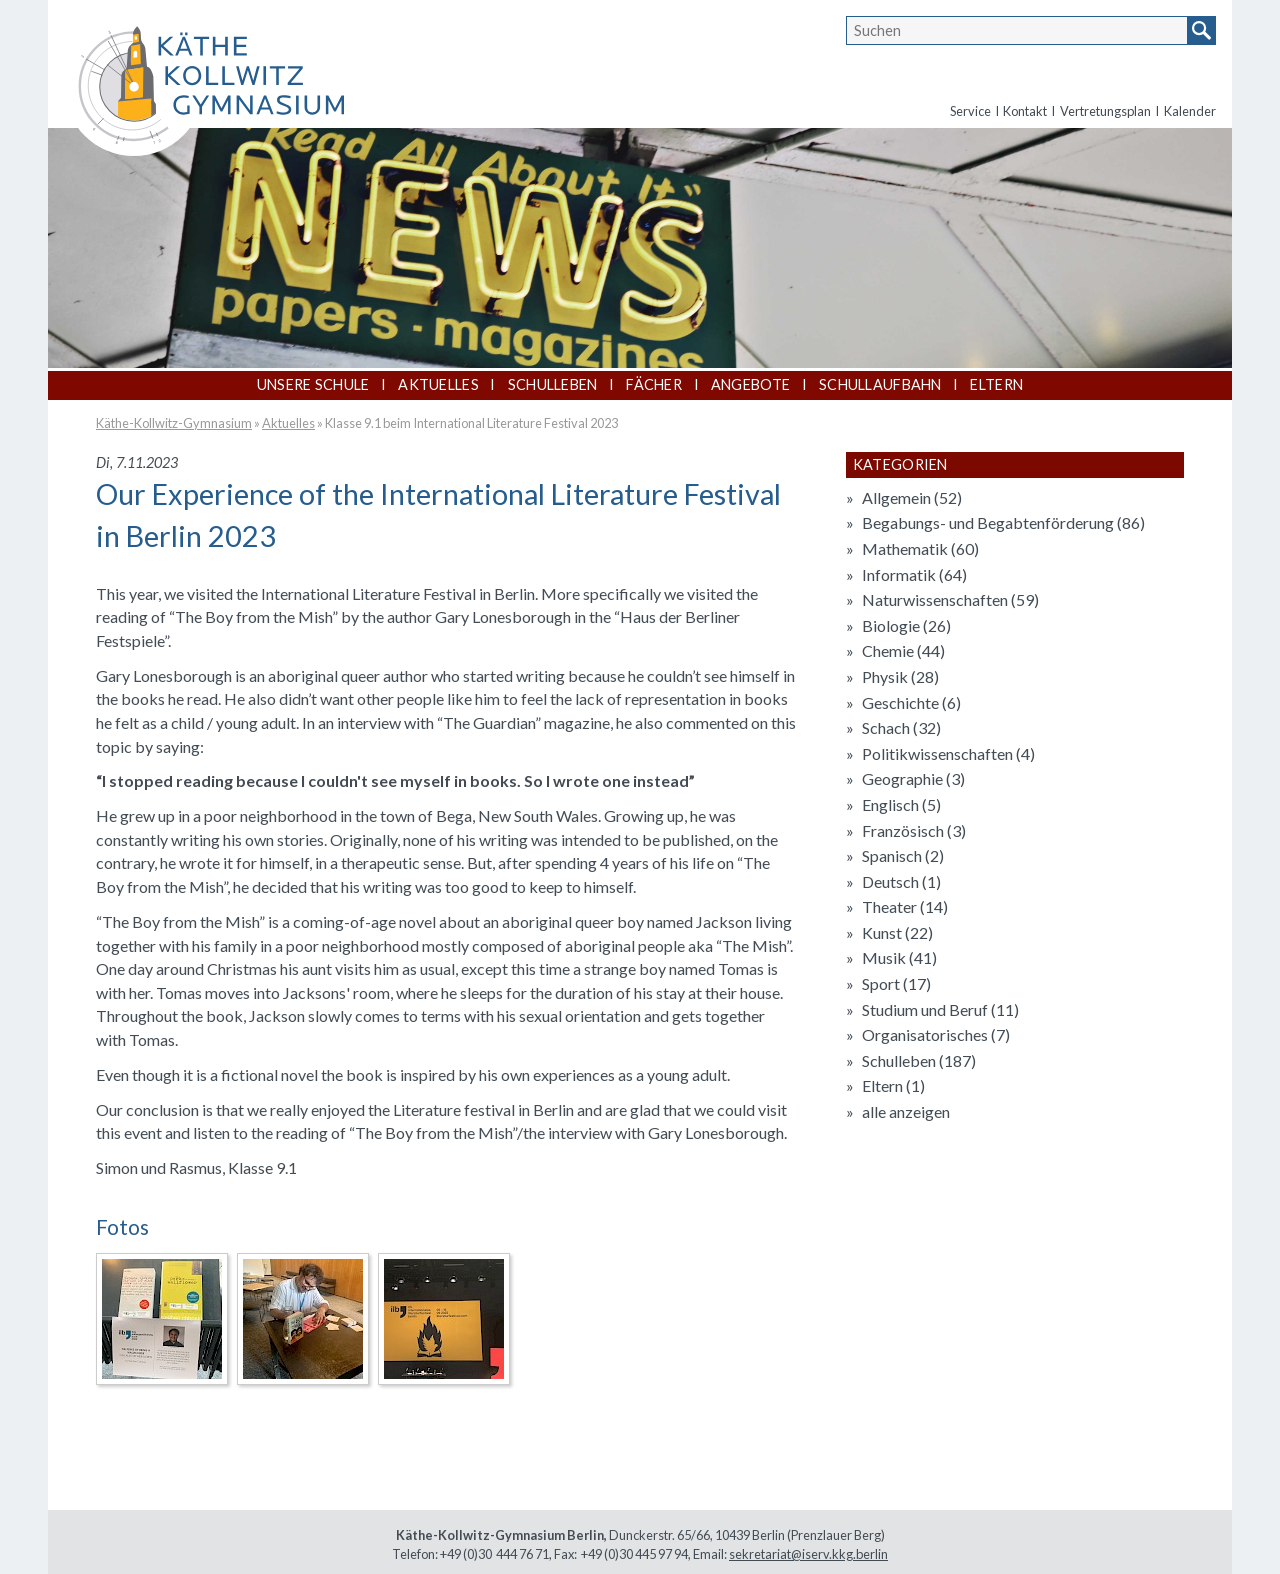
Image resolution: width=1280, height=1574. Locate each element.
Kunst (897, 932)
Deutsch (901, 881)
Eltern (996, 384)
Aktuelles (438, 384)
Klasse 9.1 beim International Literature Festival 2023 (471, 423)
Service (970, 111)
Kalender (1190, 111)
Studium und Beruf (940, 1009)
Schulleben (553, 384)
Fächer (654, 384)
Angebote (750, 384)
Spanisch (903, 855)
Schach (901, 727)
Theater (905, 906)
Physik (900, 676)
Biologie (906, 625)
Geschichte (911, 702)
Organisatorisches (936, 1034)
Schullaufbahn (880, 384)
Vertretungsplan (1105, 111)
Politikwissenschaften (948, 753)
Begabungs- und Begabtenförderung (1003, 522)
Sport (896, 983)
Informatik (914, 574)
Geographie (913, 778)
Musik (899, 957)
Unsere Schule (313, 384)
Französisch (914, 830)
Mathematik (920, 548)
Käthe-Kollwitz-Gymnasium (174, 423)
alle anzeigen (906, 1111)
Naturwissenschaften (950, 599)
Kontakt (1025, 111)
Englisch (901, 804)
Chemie (903, 650)
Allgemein (912, 497)
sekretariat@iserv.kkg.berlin (808, 1554)
